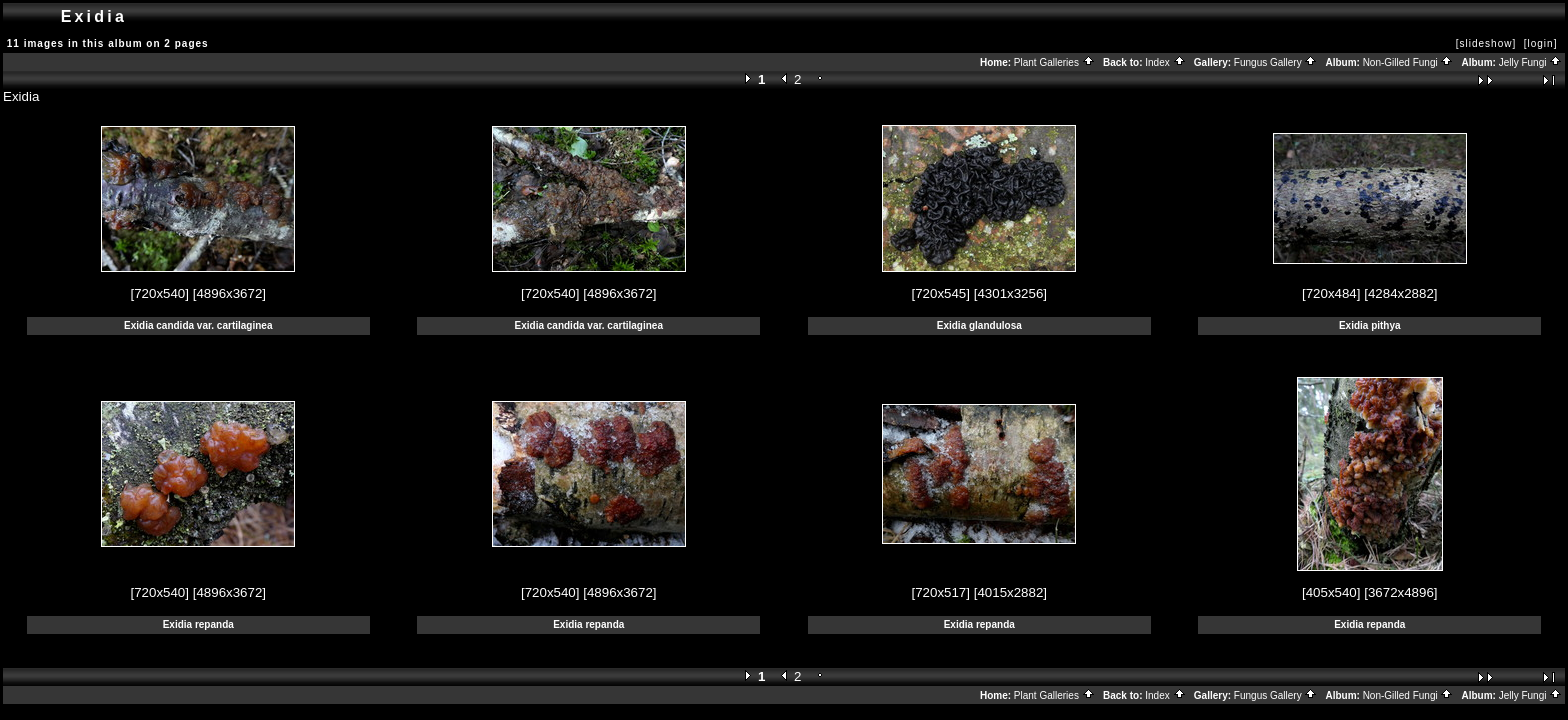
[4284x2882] (1400, 293)
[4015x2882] (1010, 592)
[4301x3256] (1010, 293)
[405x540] (1331, 592)
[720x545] (940, 293)
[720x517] (940, 592)
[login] (1541, 43)
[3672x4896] (1400, 592)
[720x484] (1331, 293)
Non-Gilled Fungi (1408, 62)
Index (1165, 62)
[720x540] (159, 293)
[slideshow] (1486, 43)
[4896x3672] (229, 293)
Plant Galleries (1054, 62)
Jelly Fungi (1531, 62)
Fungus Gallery (1276, 62)
